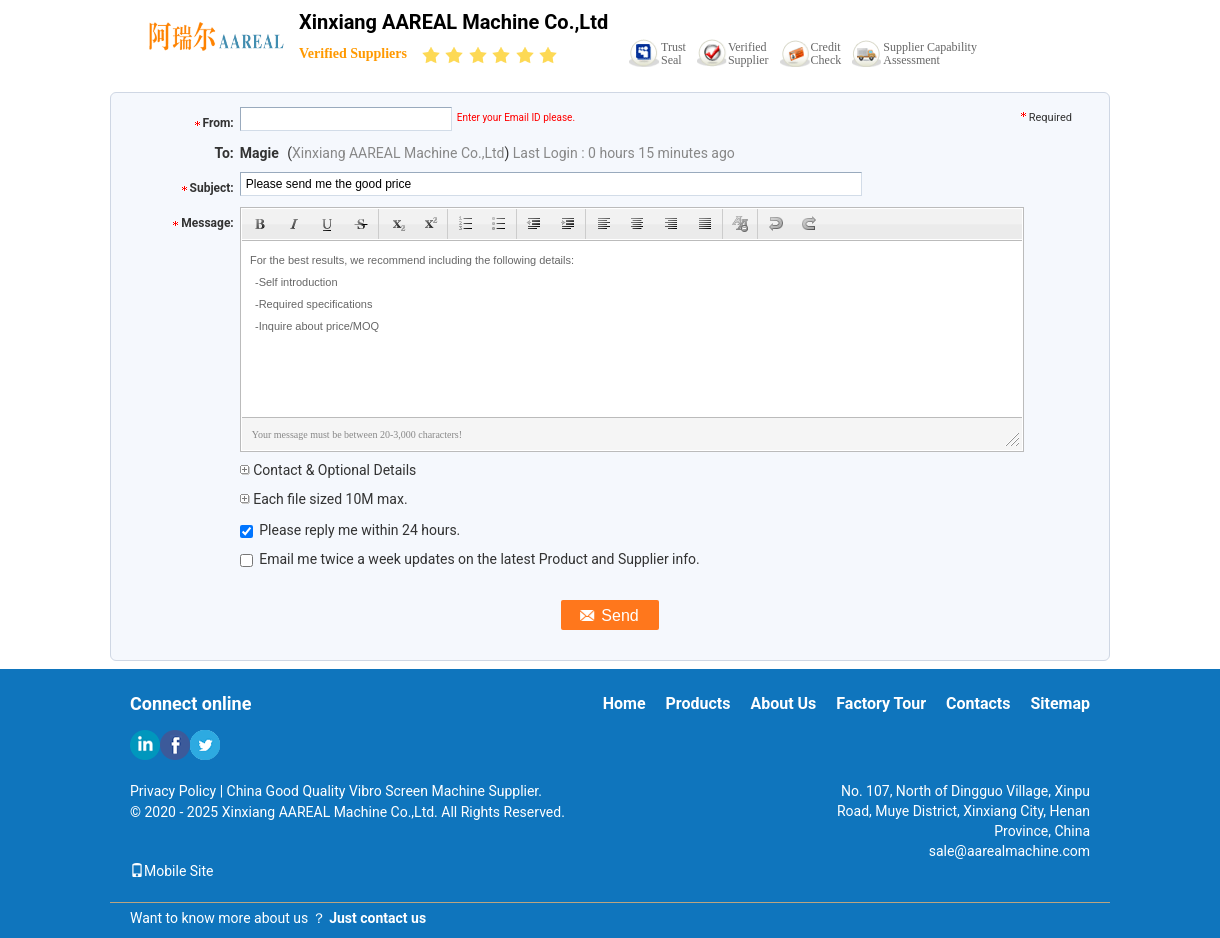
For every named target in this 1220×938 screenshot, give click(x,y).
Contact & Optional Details (328, 470)
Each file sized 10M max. (324, 499)
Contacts (978, 703)
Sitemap (1060, 703)
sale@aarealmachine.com (1009, 851)
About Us (783, 703)
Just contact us (377, 918)
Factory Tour (881, 703)
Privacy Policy (173, 791)
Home (624, 703)
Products (698, 703)
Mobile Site (172, 871)
